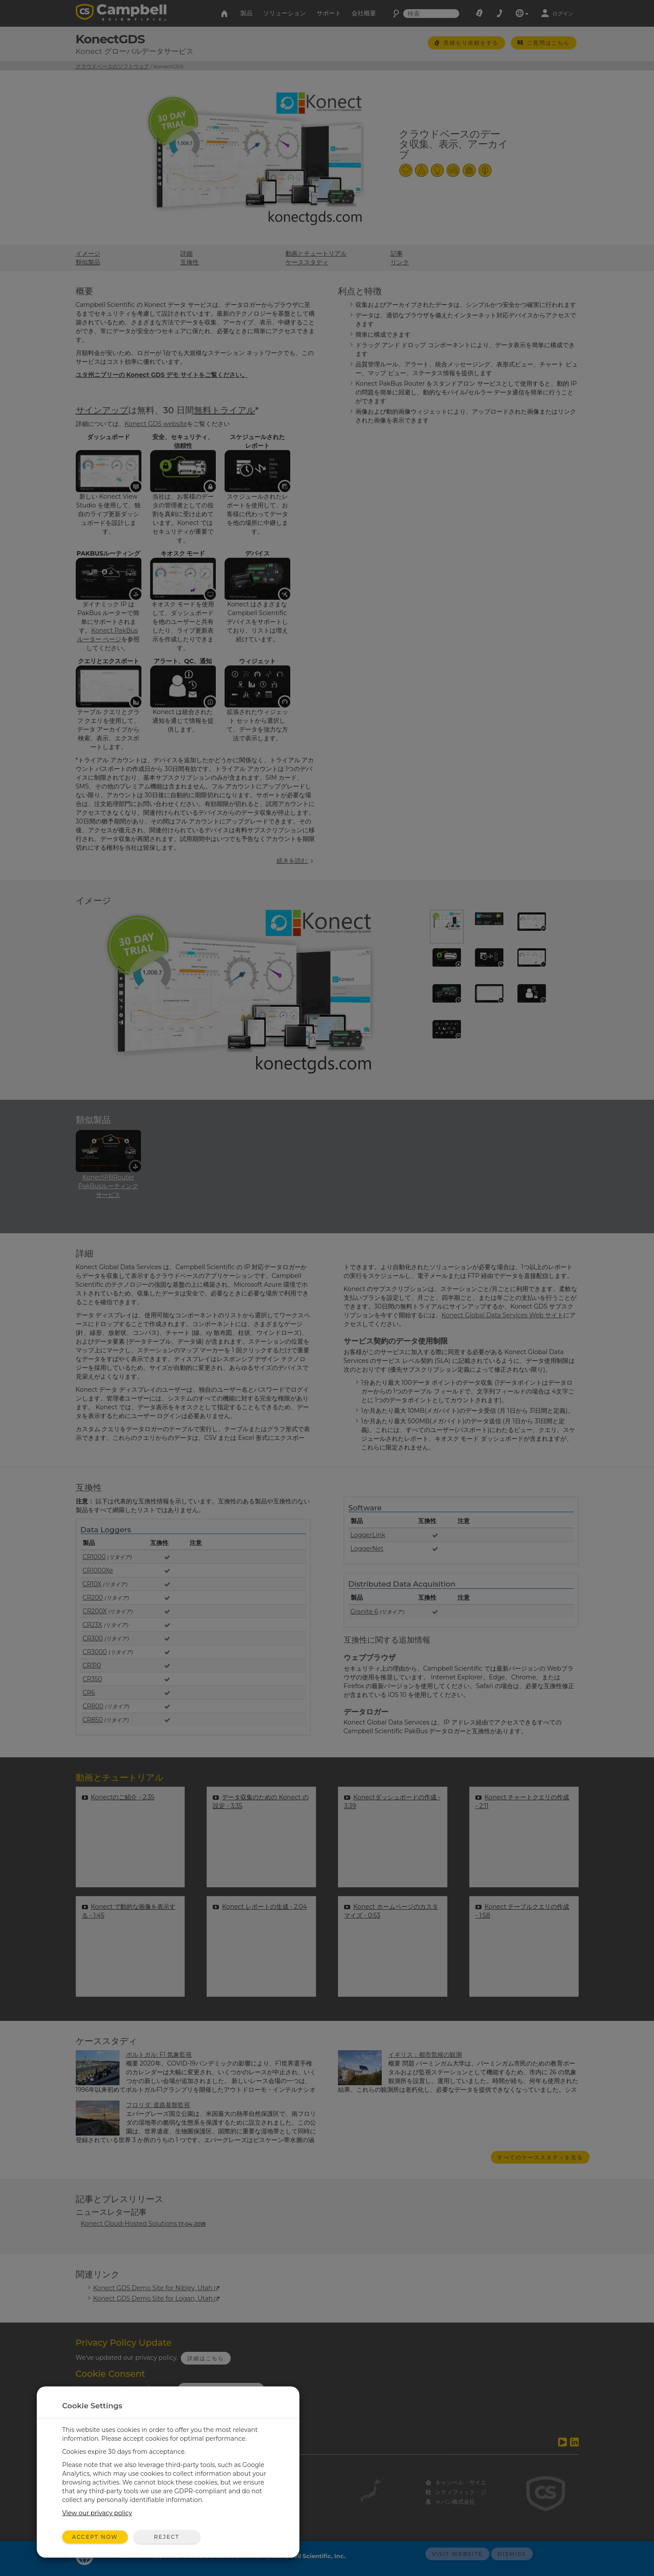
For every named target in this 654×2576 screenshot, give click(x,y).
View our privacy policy (97, 2513)
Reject (166, 2537)
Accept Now (95, 2537)
